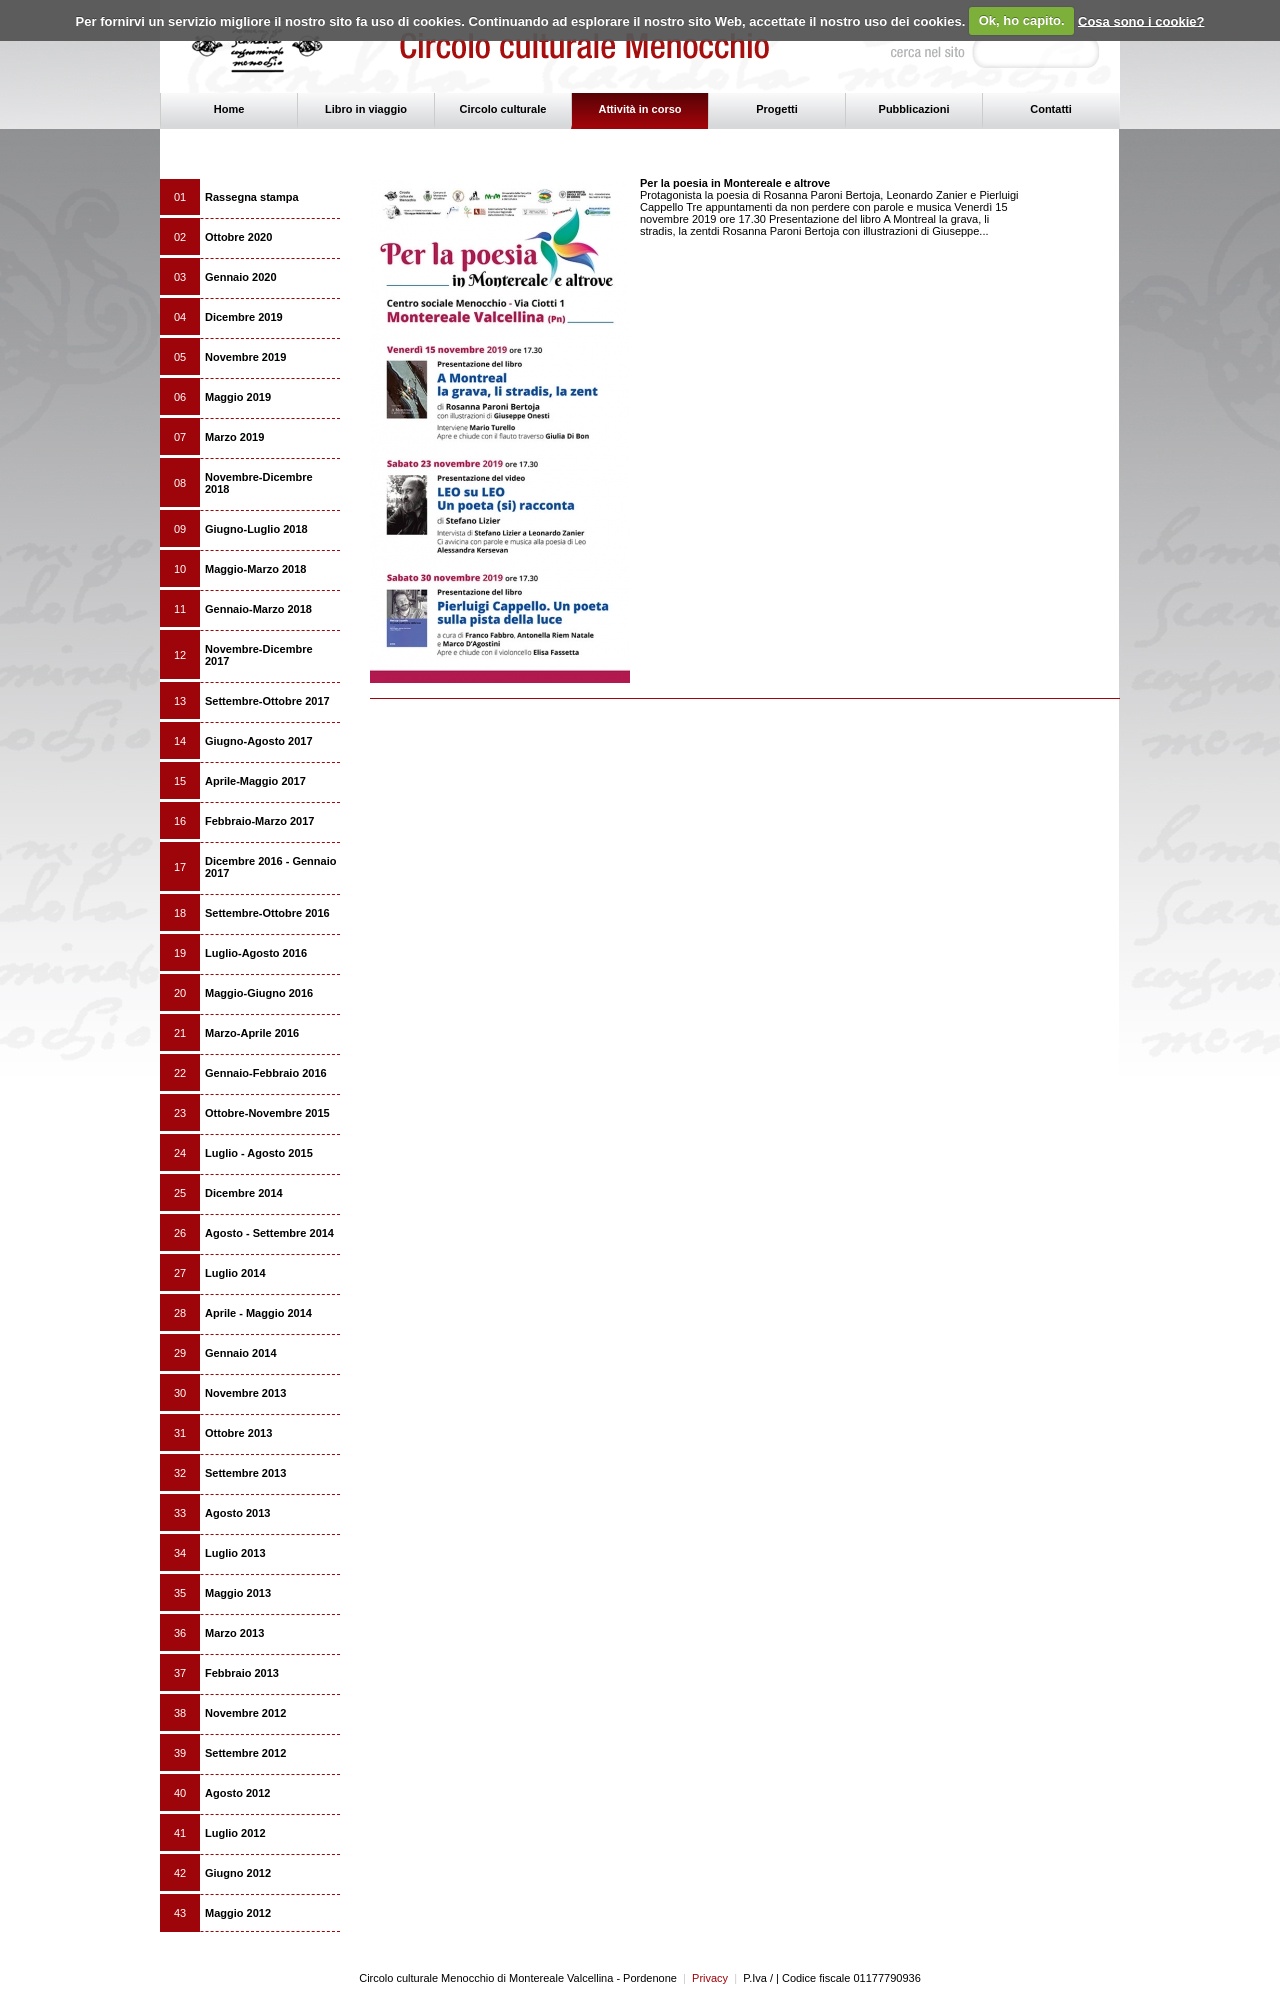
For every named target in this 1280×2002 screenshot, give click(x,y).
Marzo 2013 (234, 1633)
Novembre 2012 (245, 1713)
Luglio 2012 (235, 1833)
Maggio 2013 (238, 1593)
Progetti (777, 109)
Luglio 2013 (235, 1553)
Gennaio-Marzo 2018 (258, 609)
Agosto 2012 (237, 1793)
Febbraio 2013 (242, 1673)
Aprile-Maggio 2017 (255, 781)
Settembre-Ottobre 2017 (267, 701)
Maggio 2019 (238, 397)
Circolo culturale (503, 109)
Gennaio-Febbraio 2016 (266, 1073)
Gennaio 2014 (241, 1353)
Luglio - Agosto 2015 (259, 1153)
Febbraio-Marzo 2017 (259, 821)
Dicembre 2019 (244, 317)
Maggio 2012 (238, 1913)
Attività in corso (639, 109)
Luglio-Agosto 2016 (256, 953)
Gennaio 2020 (241, 277)
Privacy (705, 1978)
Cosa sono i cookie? (1141, 20)
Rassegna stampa (252, 197)
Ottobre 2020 (238, 237)
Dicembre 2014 (244, 1193)
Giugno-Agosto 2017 (259, 741)
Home (229, 109)
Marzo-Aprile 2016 (252, 1033)
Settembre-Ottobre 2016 (267, 913)
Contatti (1051, 109)
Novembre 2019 (245, 357)
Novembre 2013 (245, 1393)
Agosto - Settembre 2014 (269, 1233)
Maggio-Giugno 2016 (259, 993)
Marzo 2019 (234, 437)
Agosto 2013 (237, 1513)
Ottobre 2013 (238, 1433)
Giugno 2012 (238, 1873)
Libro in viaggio (366, 109)
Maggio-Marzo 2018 (255, 569)
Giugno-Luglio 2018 (256, 529)
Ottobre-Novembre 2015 (267, 1113)
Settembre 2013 (245, 1473)
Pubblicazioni (914, 109)
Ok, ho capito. (1022, 20)
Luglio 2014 (235, 1273)
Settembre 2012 (245, 1753)
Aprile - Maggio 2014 (258, 1313)
